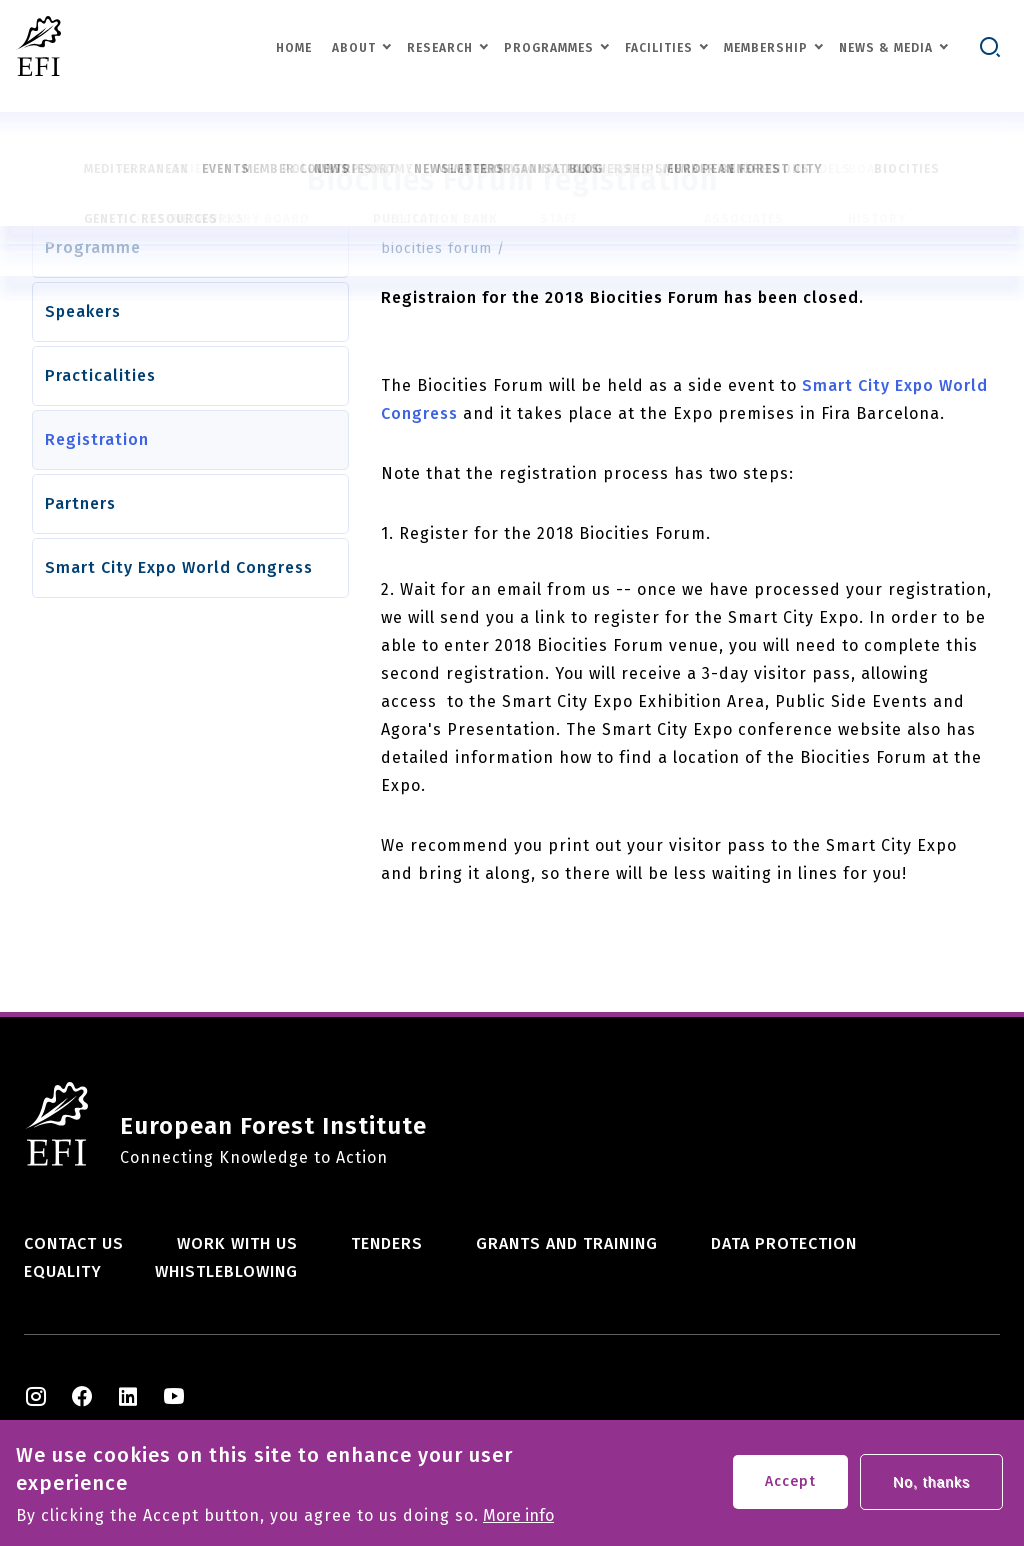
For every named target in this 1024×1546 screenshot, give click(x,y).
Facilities (659, 48)
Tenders (387, 1243)
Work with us (237, 1243)
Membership (766, 48)
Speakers (83, 311)
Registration (97, 439)
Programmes (549, 48)
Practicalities (100, 375)
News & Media (886, 48)
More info (518, 1520)
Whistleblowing (226, 1271)
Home (294, 48)
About (354, 48)
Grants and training (567, 1243)
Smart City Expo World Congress (179, 567)
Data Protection (784, 1243)
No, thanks (931, 1486)
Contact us (74, 1243)
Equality (63, 1271)
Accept (790, 1485)
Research (440, 48)
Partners (80, 503)
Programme (93, 247)
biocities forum (436, 248)
